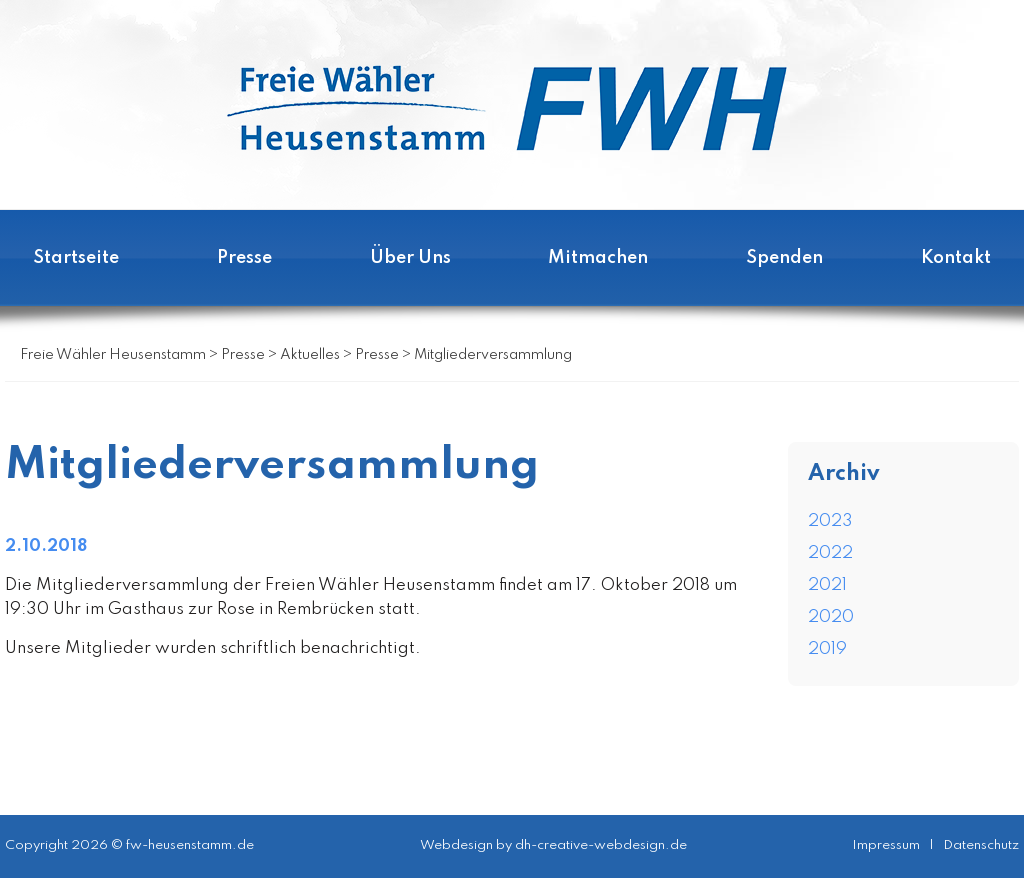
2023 (830, 521)
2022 (830, 553)
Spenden (784, 258)
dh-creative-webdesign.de (601, 845)
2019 (827, 649)
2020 (831, 617)
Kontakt (956, 258)
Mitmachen (598, 258)
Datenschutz (981, 845)
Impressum (886, 845)
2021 (827, 585)
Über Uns (410, 258)
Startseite (76, 258)
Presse (244, 258)
